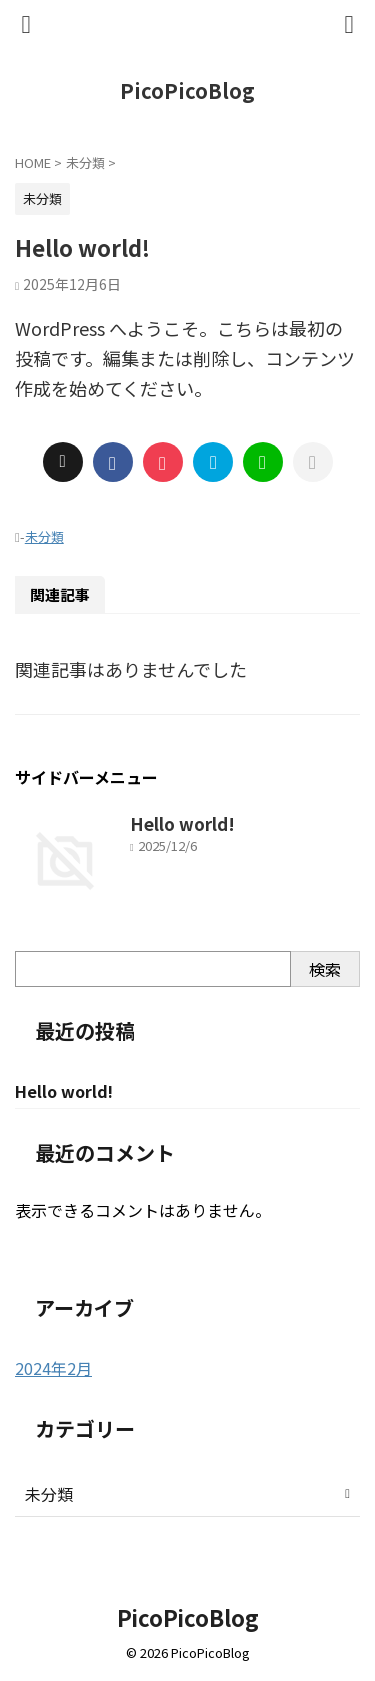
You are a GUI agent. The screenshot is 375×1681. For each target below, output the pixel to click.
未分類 (44, 536)
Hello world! (182, 823)
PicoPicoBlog (187, 90)
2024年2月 (53, 1368)
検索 (325, 969)
